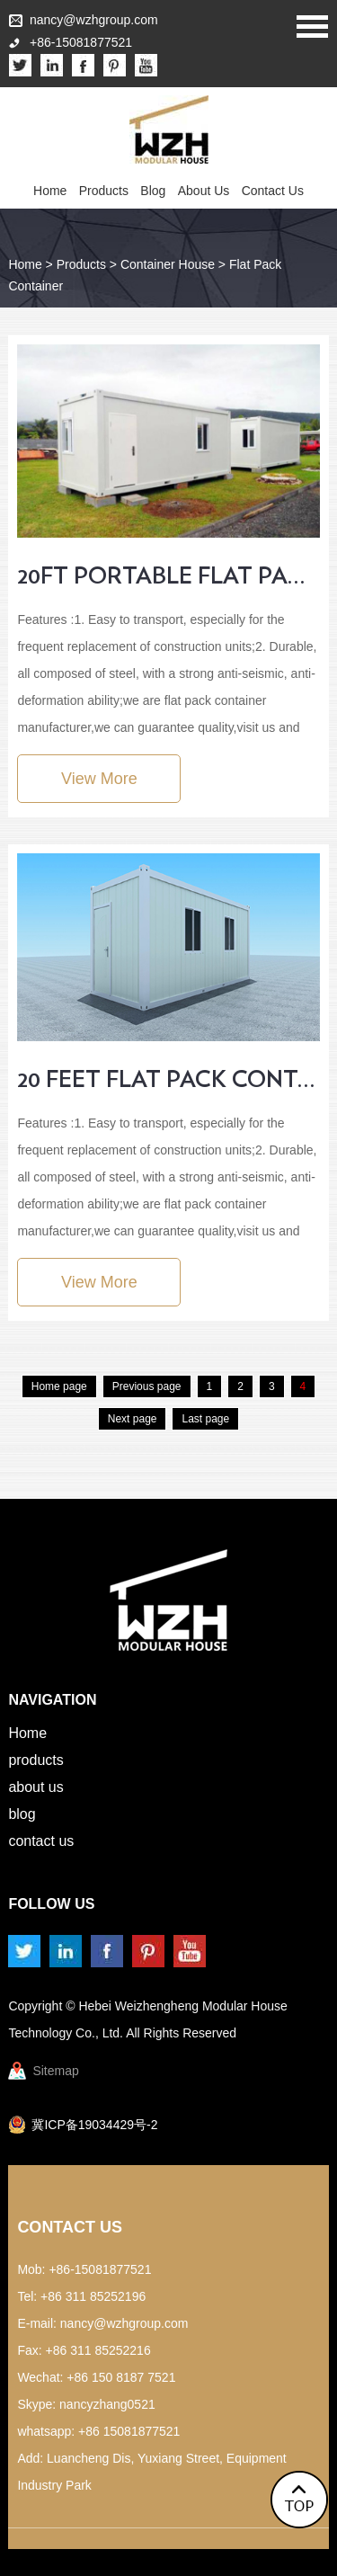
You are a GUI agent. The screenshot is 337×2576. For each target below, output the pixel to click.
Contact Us (273, 190)
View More (99, 779)
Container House (167, 264)
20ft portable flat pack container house (168, 576)
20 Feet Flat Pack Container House (168, 1080)
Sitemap (55, 2070)
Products (104, 190)
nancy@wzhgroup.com (94, 20)
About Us (204, 190)
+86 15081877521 (129, 2431)
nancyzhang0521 (107, 2404)
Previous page (147, 1386)
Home (50, 190)
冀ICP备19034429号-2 (94, 2124)
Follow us (51, 1904)
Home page (59, 1386)
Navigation (52, 1699)
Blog (152, 190)
